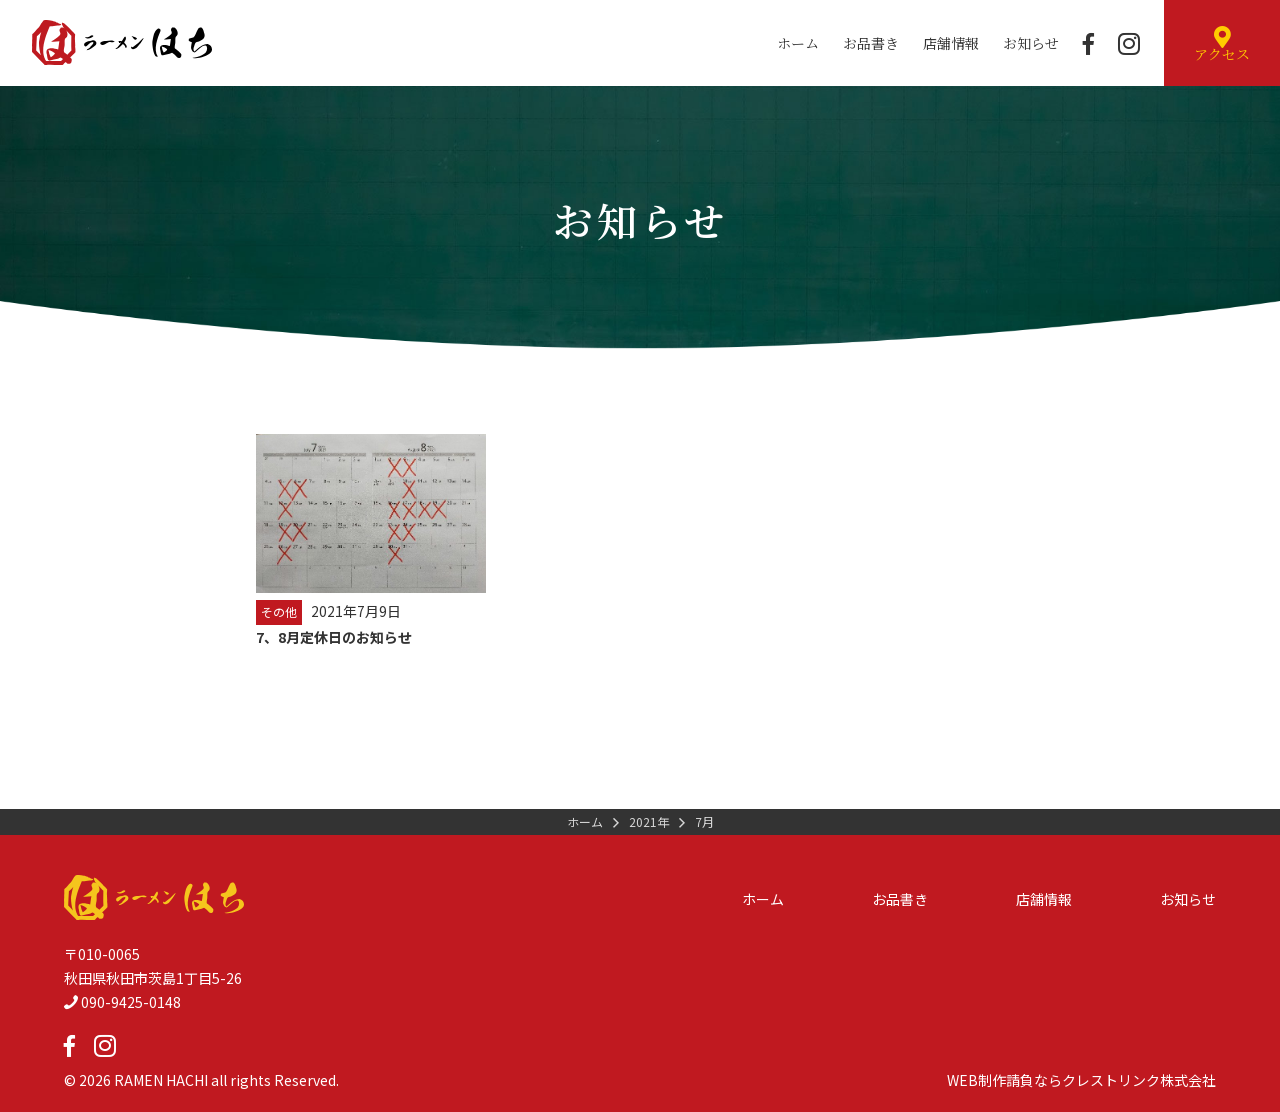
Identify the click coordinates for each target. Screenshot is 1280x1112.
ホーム (798, 43)
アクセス (1222, 44)
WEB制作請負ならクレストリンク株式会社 (1081, 1080)
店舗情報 (951, 43)
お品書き (871, 43)
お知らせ (1031, 43)
